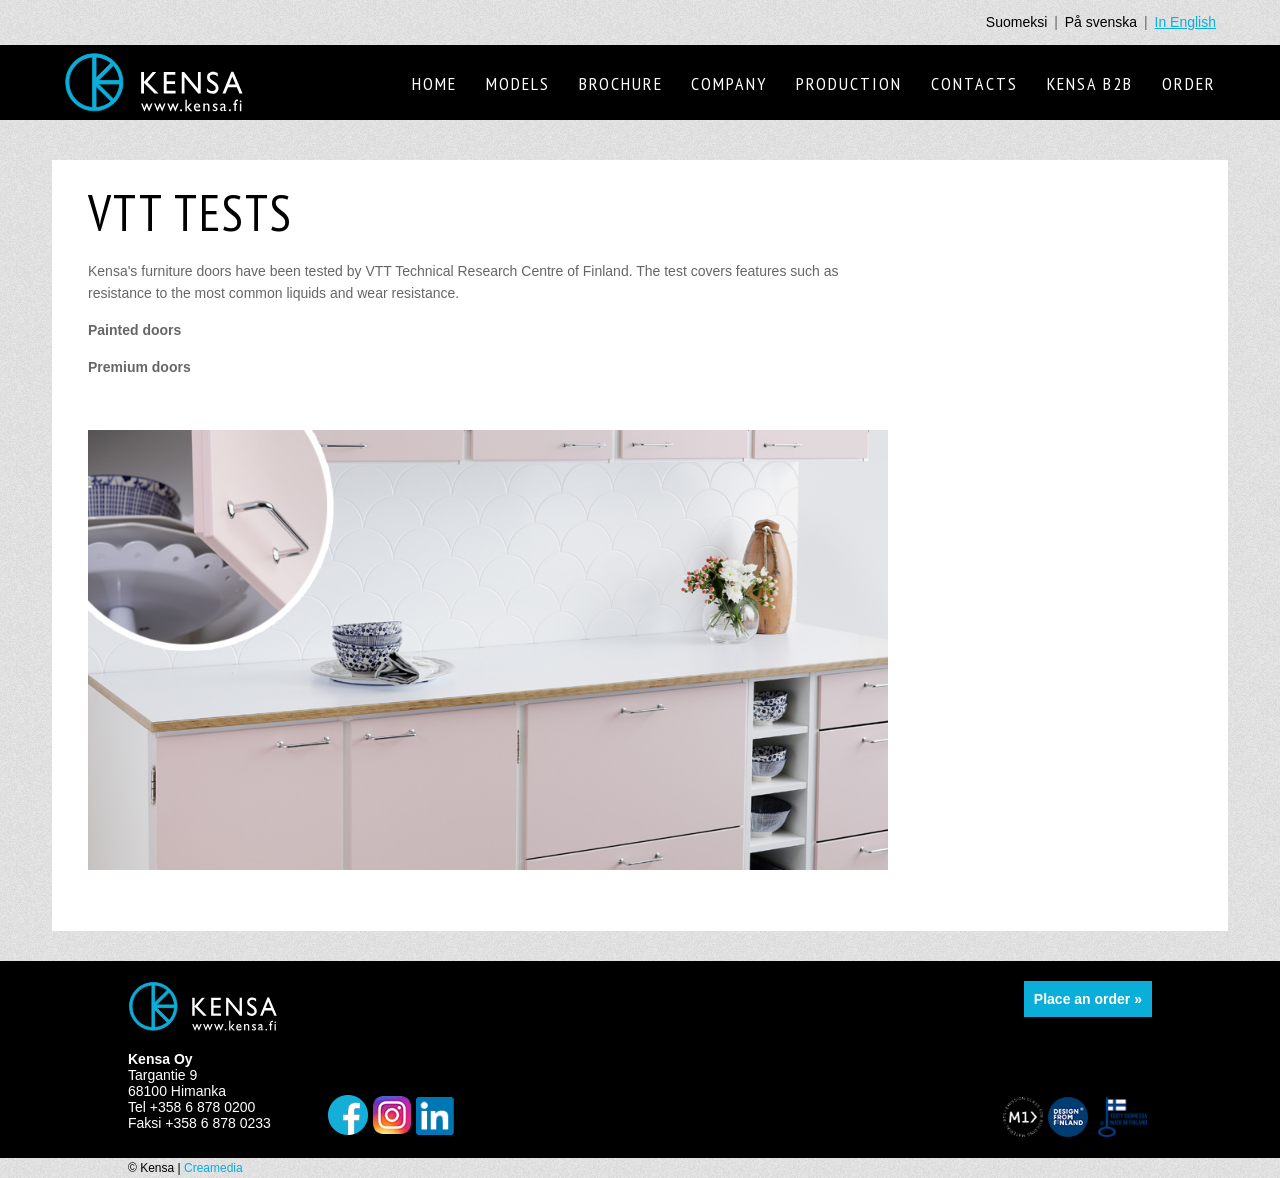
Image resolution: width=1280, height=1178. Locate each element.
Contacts (974, 83)
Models (518, 83)
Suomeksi (1016, 22)
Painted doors (136, 330)
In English (1185, 22)
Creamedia (213, 1168)
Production (849, 83)
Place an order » (1088, 999)
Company (729, 83)
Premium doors (141, 367)
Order (1189, 83)
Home (434, 83)
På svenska (1101, 22)
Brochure (621, 83)
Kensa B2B (1090, 83)
